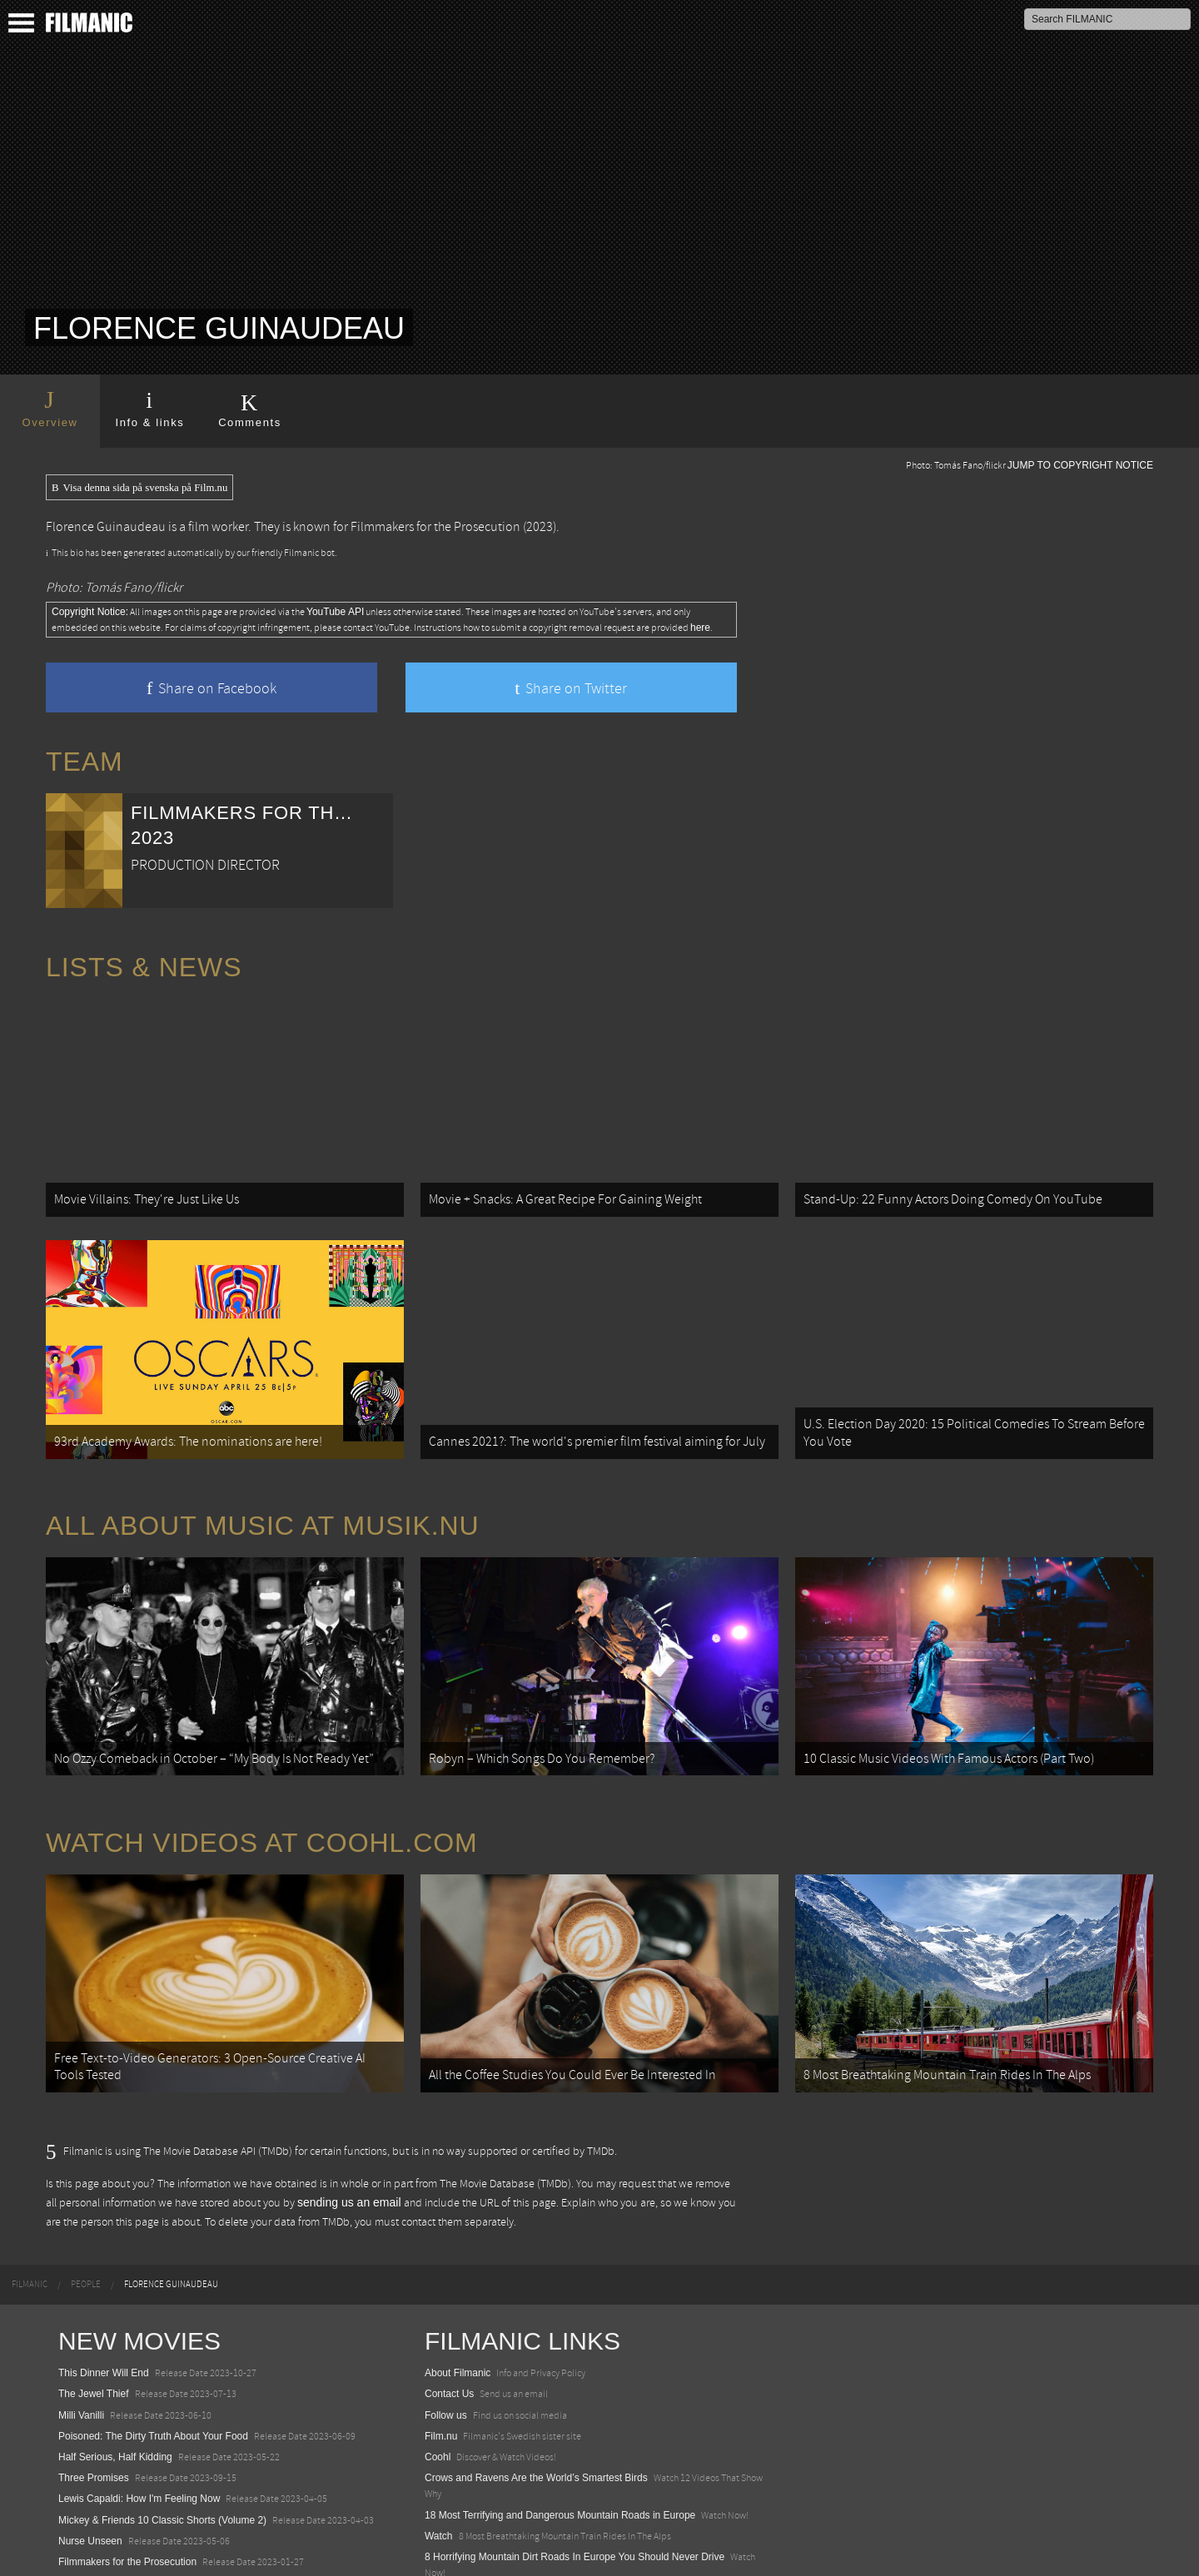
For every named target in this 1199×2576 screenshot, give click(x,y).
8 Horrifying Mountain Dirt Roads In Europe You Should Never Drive (574, 2472)
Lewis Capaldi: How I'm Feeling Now (139, 2414)
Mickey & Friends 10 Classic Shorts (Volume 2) (162, 2435)
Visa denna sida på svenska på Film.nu (139, 488)
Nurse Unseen (90, 2456)
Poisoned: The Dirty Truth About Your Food (153, 2351)
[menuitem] (29, 2200)
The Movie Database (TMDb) (505, 2099)
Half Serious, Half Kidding (115, 2373)
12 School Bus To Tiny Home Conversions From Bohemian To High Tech (585, 2509)
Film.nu (441, 2351)
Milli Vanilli (81, 2330)
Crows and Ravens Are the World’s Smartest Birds (536, 2394)
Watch (439, 2451)
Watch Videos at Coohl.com (262, 1779)
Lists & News (143, 967)
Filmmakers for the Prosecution (435, 526)
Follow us (446, 2330)
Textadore (447, 2546)
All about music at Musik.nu (263, 1484)
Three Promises (93, 2394)
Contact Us (449, 2309)
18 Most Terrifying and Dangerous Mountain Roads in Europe (560, 2430)
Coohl (437, 2373)
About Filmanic (457, 2289)
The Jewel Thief (93, 2309)
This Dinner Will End (103, 2289)
